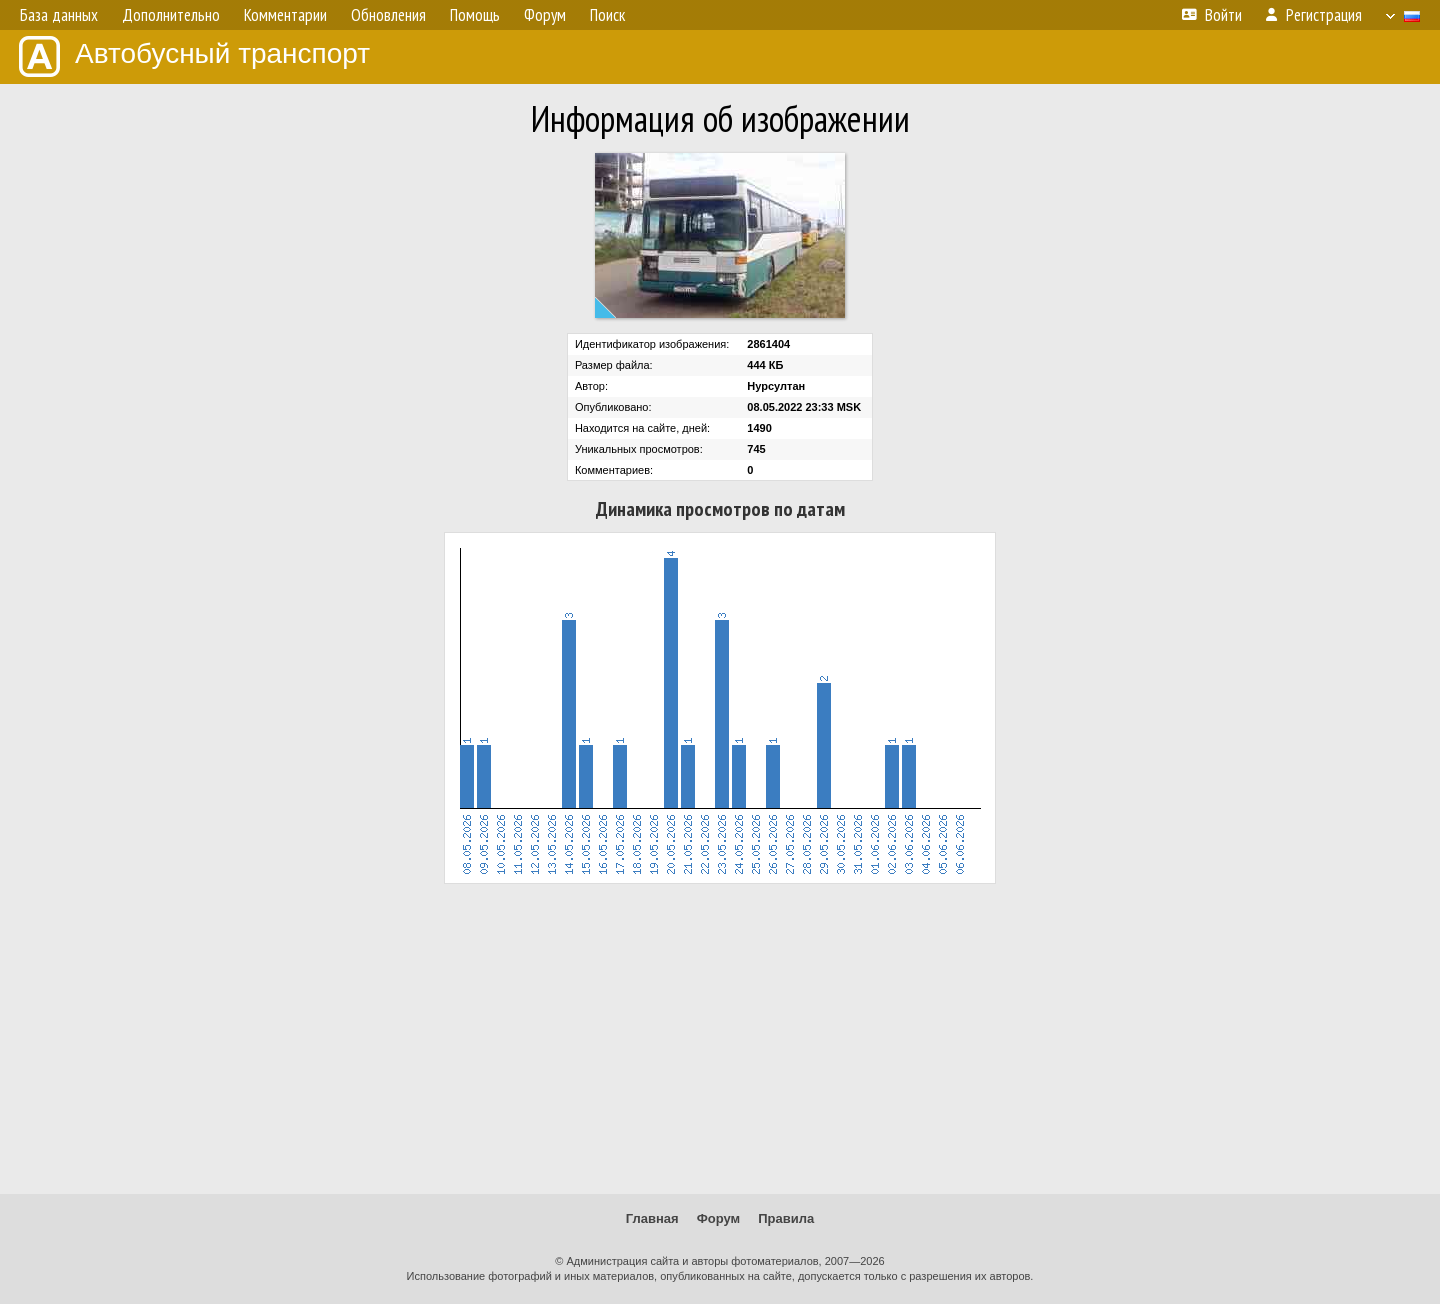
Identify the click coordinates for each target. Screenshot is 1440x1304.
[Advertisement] (720, 1039)
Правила (786, 1218)
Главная (652, 1218)
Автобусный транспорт (194, 56)
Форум (718, 1218)
